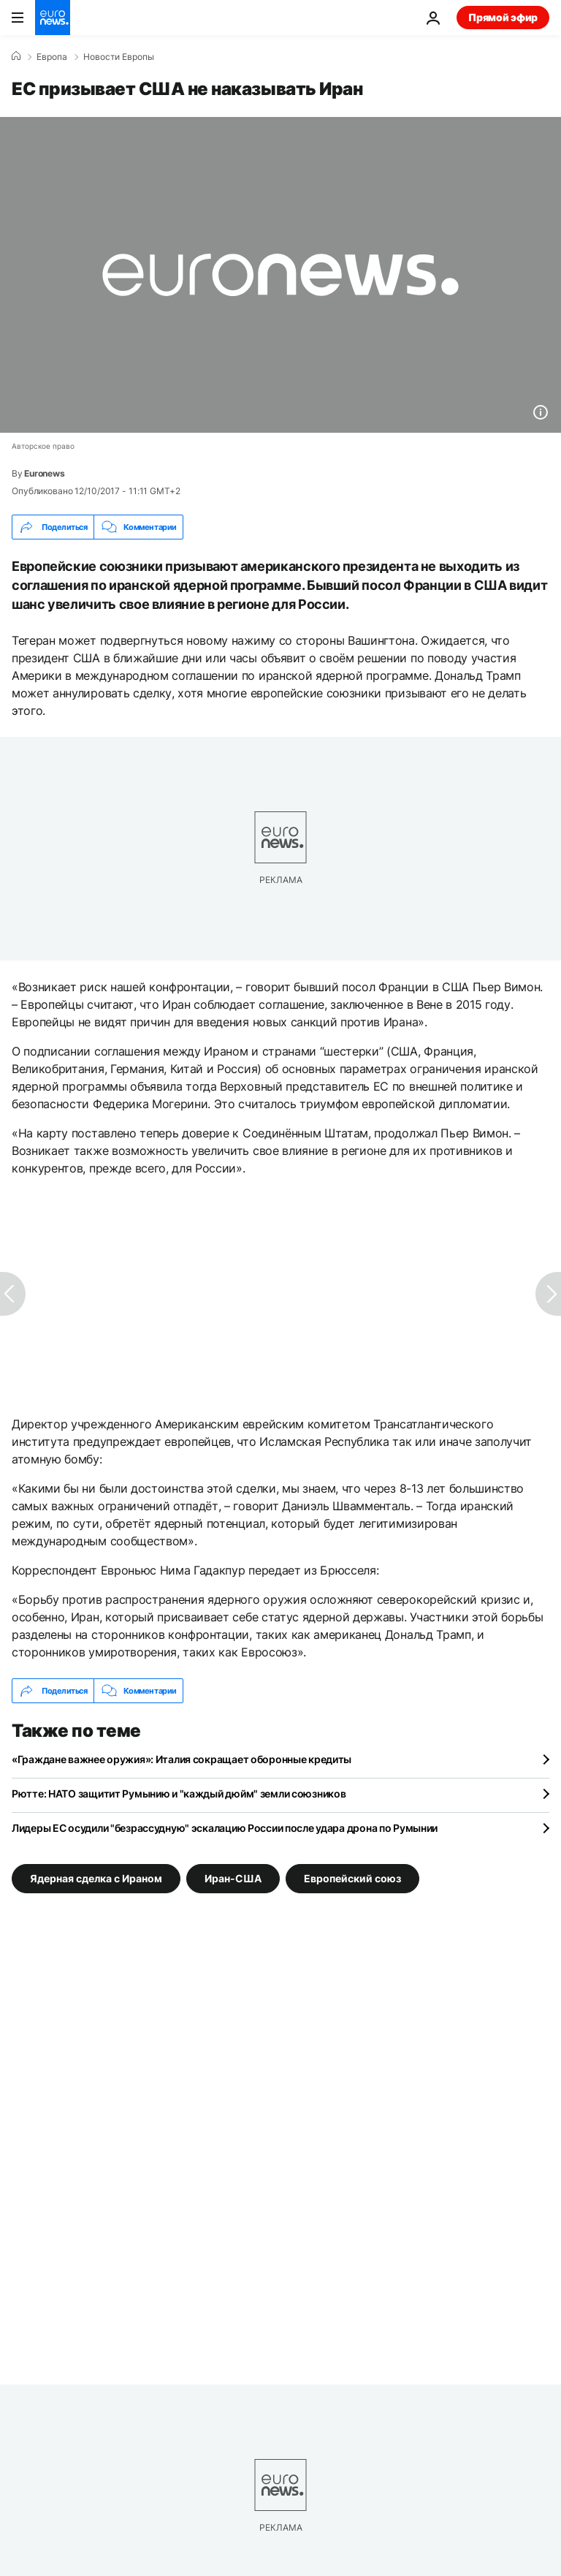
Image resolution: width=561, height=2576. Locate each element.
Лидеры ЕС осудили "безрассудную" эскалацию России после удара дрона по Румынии (225, 1828)
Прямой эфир (503, 17)
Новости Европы (118, 57)
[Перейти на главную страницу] (52, 17)
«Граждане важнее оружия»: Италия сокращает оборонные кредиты (181, 1759)
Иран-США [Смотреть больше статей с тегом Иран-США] (233, 1878)
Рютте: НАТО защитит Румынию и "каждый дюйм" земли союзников (179, 1793)
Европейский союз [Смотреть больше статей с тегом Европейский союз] (352, 1878)
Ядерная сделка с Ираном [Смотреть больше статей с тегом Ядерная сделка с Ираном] (96, 1878)
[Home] (16, 56)
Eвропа (52, 57)
